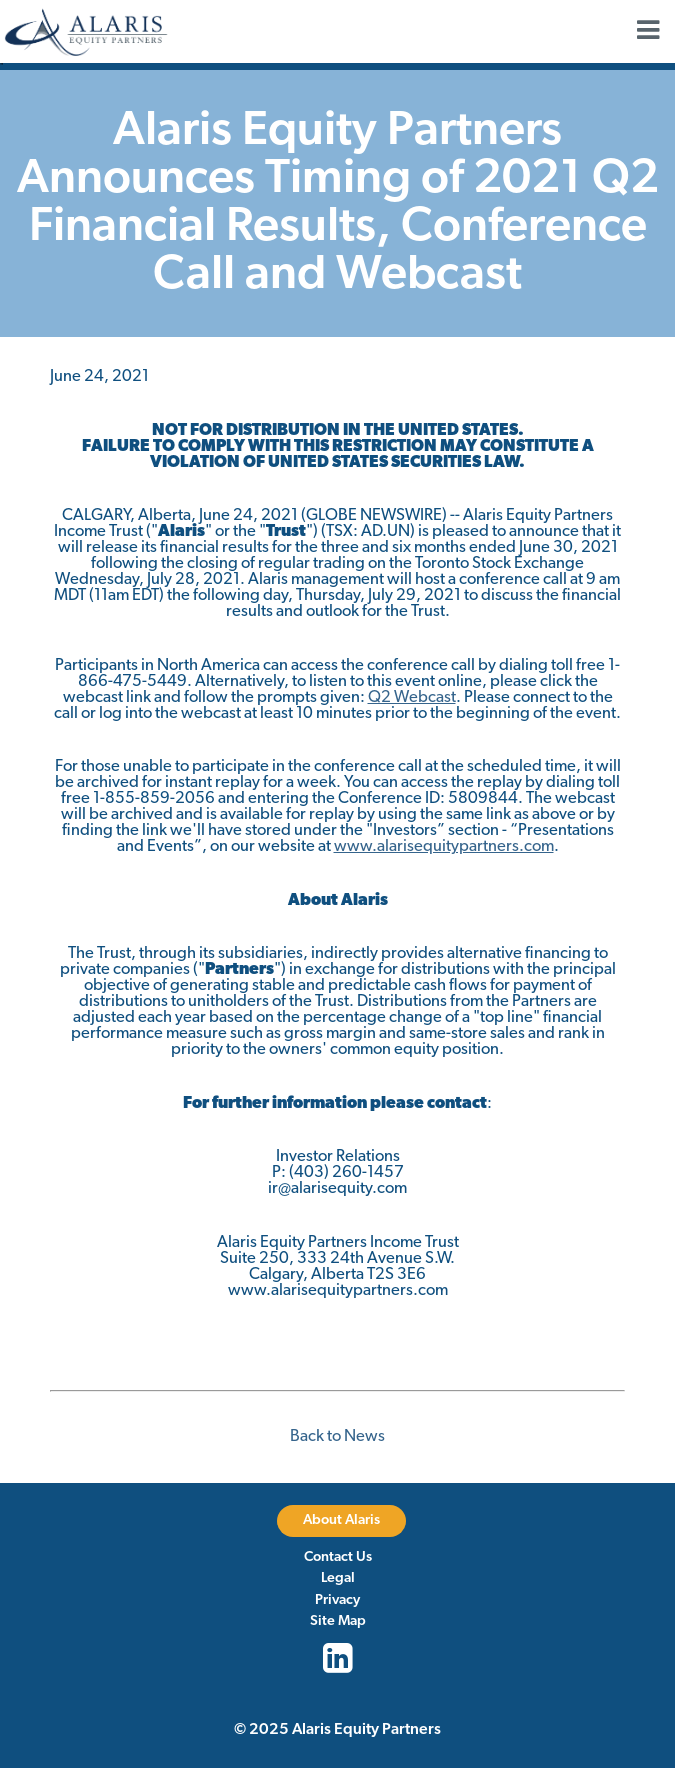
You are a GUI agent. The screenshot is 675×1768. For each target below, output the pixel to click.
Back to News (337, 1437)
